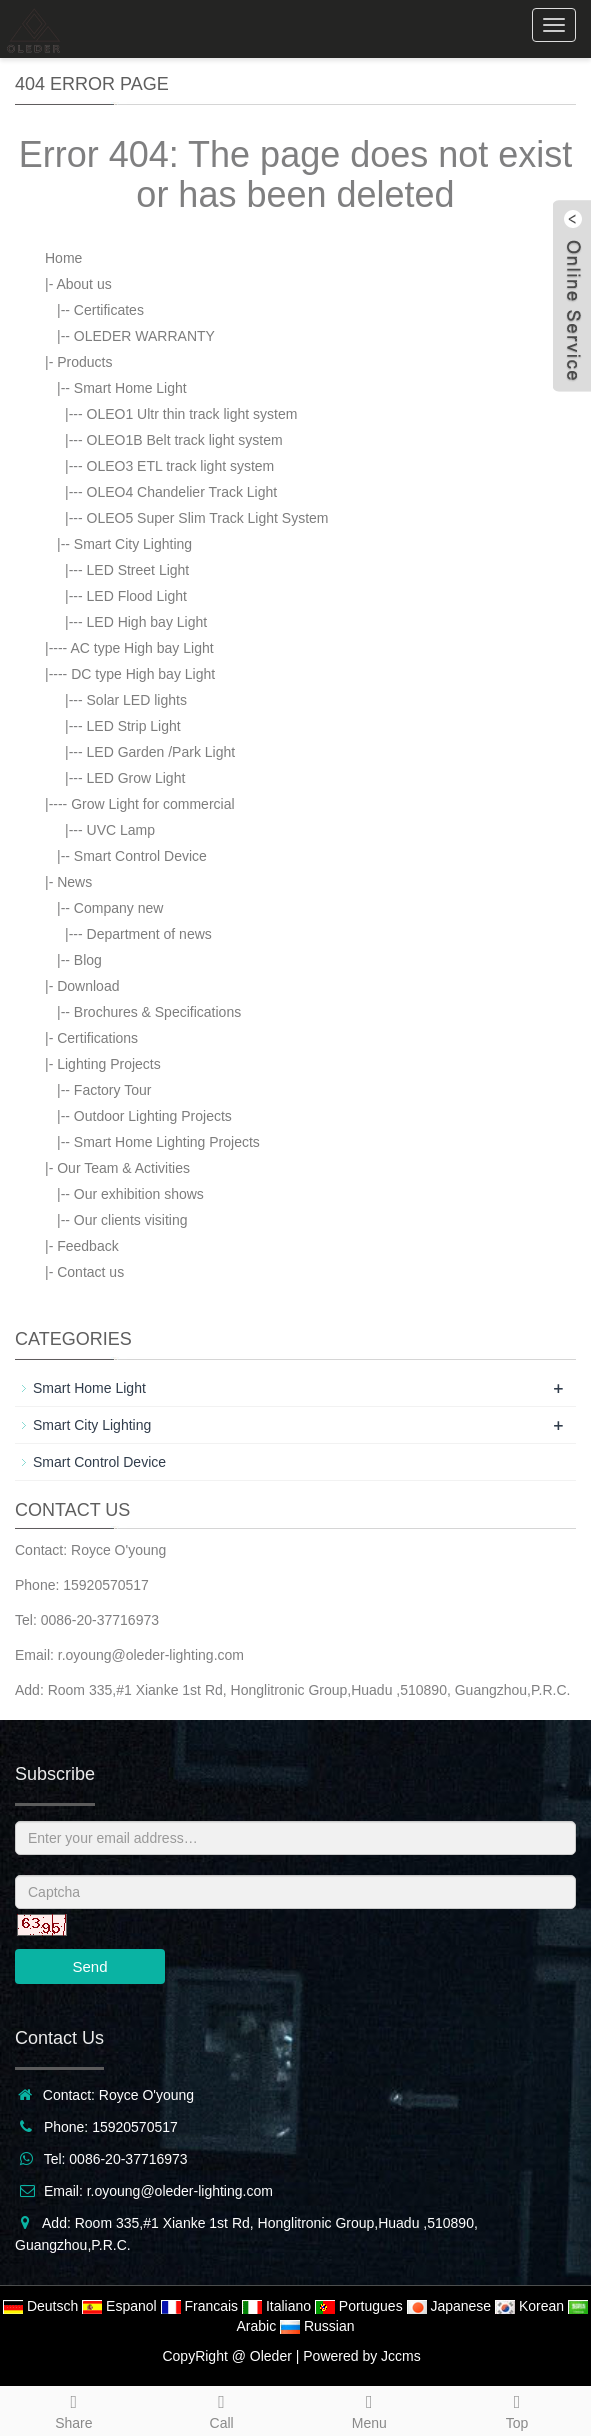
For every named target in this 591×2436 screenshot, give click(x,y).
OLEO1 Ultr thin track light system (192, 414)
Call (222, 2409)
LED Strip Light (134, 726)
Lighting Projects (109, 1064)
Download (88, 986)
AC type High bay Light (141, 648)
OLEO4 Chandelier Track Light (182, 492)
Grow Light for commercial (152, 804)
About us (83, 284)
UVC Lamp (121, 830)
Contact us (90, 1272)
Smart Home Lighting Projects (167, 1142)
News (74, 882)
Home (63, 258)
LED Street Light (138, 570)
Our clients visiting (131, 1220)
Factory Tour (113, 1090)
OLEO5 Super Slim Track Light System (208, 518)
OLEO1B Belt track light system (185, 440)
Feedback (87, 1246)
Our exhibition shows (139, 1194)
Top (517, 2409)
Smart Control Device (140, 856)
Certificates (109, 310)
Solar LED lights (137, 700)
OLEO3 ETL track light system (181, 466)
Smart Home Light (130, 388)
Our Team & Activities (123, 1168)
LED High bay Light (147, 622)
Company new (119, 908)
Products (84, 362)
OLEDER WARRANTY (144, 336)
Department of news (149, 934)
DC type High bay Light (143, 674)
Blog (88, 960)
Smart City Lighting (133, 544)
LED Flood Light (137, 596)
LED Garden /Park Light (161, 752)
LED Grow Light (136, 778)
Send (89, 1966)
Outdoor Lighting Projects (153, 1116)
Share (74, 2409)
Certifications (97, 1038)
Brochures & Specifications (157, 1012)
